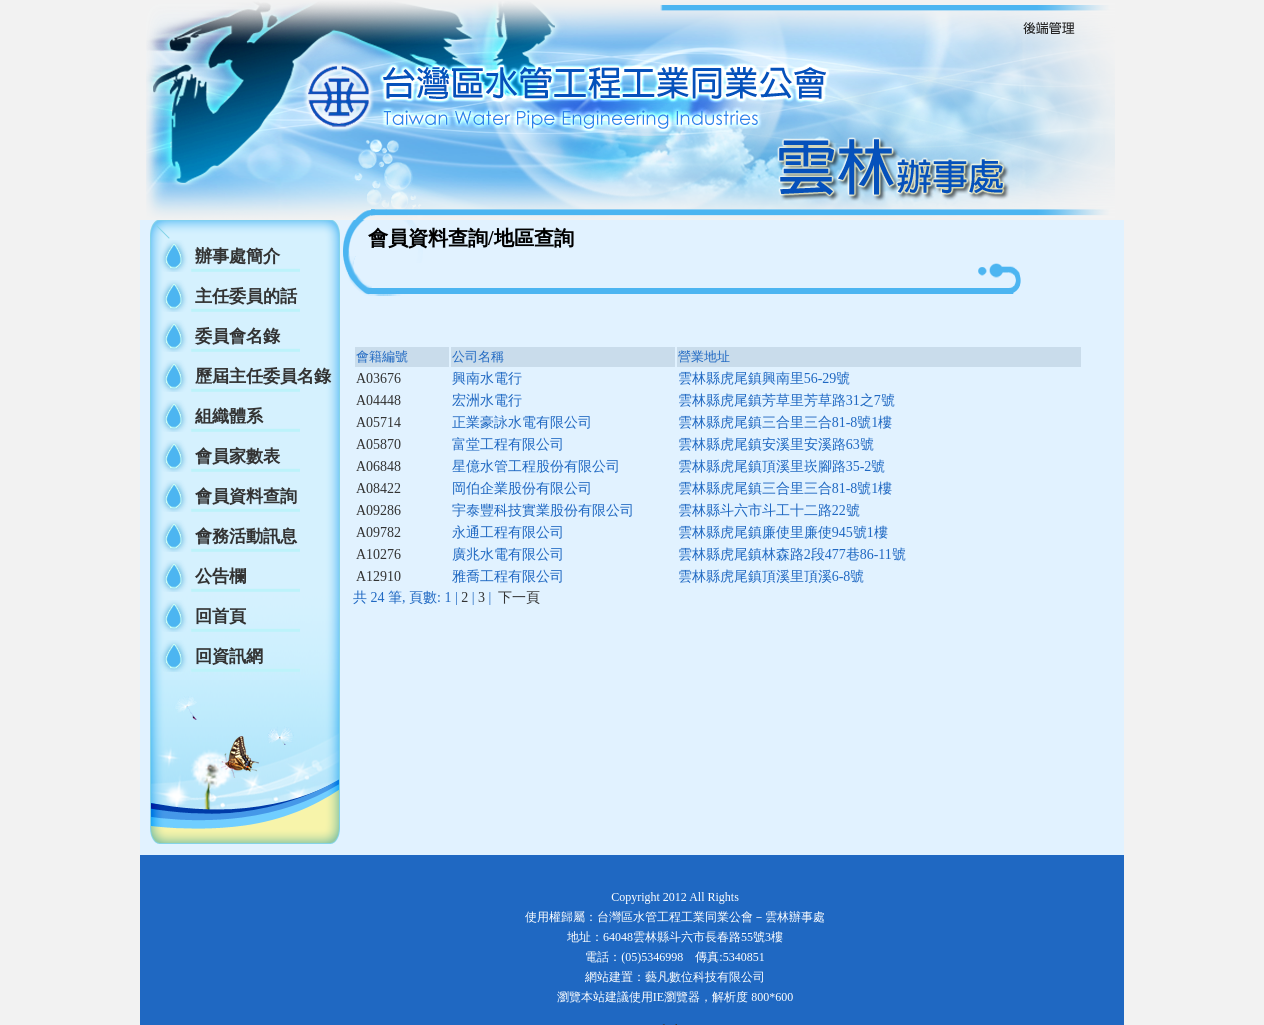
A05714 (378, 422)
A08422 (378, 488)
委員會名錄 (237, 336)
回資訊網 (229, 656)
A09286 (378, 510)
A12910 (378, 576)
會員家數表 (237, 456)
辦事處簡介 (237, 256)
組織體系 (229, 416)
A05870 (378, 444)
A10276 (378, 554)
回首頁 (220, 616)
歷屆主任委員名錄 (263, 376)
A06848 (378, 466)
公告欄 (220, 576)
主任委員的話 (246, 296)
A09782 (378, 532)
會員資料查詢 (246, 496)
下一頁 (519, 597)
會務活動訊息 (246, 536)
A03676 (378, 378)
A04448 (378, 400)
